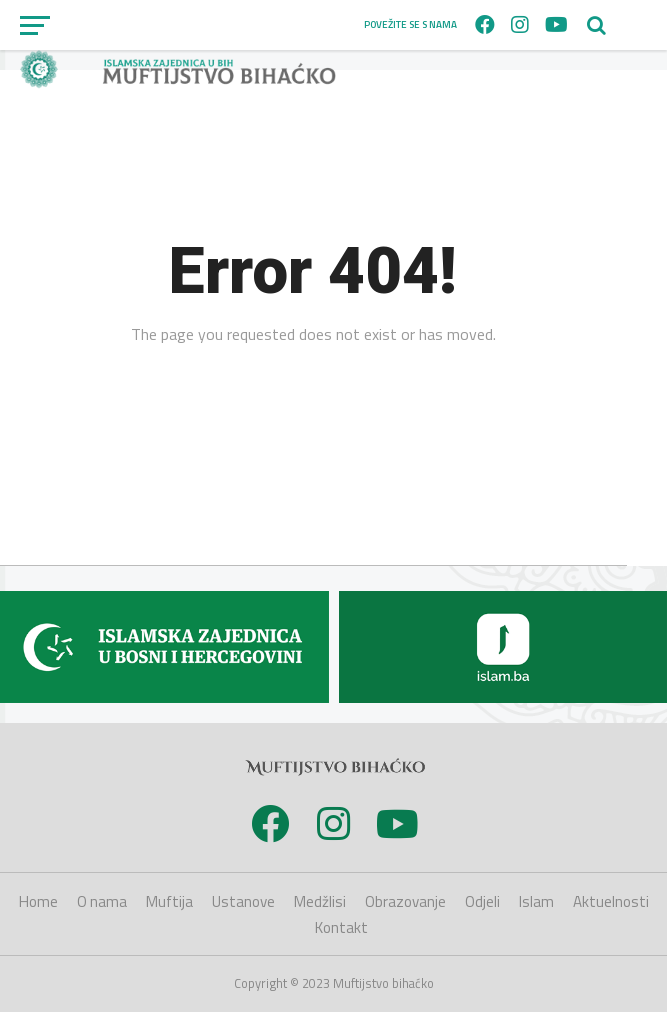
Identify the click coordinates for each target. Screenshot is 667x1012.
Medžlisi (320, 901)
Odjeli (482, 901)
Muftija (169, 901)
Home (38, 901)
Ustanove (243, 901)
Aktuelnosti (611, 901)
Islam (536, 901)
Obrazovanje (405, 901)
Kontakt (341, 927)
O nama (102, 901)
